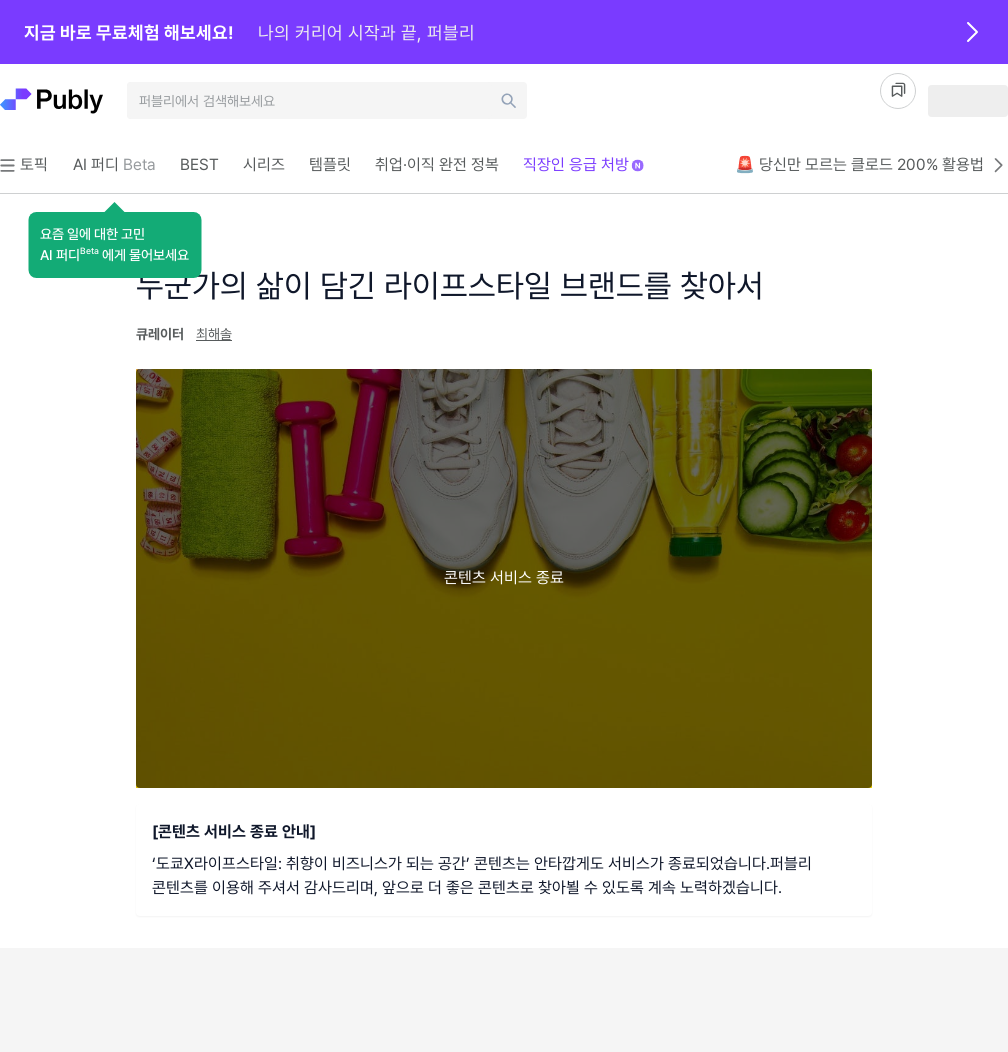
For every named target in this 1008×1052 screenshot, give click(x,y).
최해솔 (214, 334)
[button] (114, 245)
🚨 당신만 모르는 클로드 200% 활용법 (871, 165)
